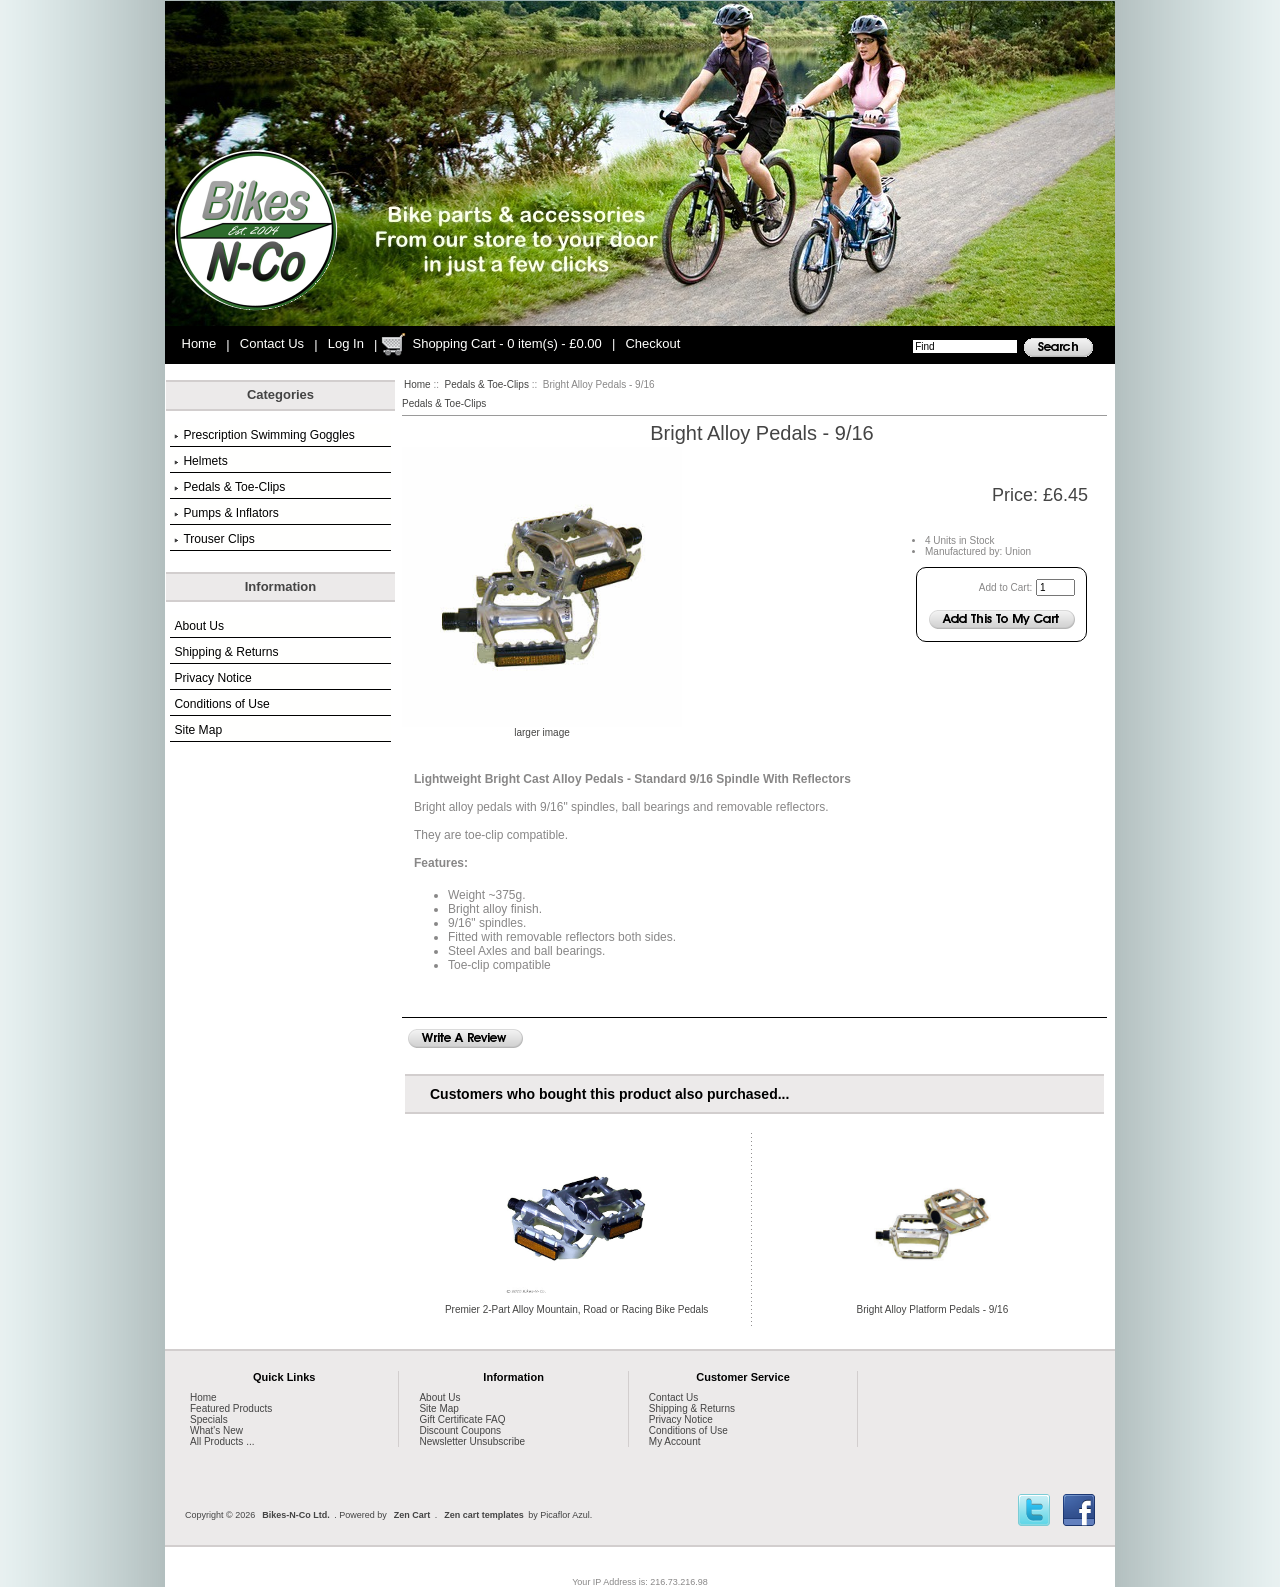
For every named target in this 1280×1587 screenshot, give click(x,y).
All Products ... (222, 1441)
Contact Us (272, 343)
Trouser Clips (214, 539)
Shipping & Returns (226, 652)
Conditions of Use (221, 704)
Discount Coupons (460, 1430)
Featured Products (231, 1408)
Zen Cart (412, 1515)
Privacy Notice (212, 678)
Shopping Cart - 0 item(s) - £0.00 (506, 343)
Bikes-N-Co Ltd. (296, 1515)
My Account (675, 1441)
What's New (216, 1430)
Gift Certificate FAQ (462, 1419)
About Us (199, 626)
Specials (209, 1419)
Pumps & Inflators (226, 513)
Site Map (198, 730)
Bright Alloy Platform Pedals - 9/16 (932, 1309)
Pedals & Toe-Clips (487, 384)
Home (199, 343)
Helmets (200, 461)
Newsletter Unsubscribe (472, 1441)
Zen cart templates (484, 1515)
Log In (346, 343)
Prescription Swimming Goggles (264, 435)
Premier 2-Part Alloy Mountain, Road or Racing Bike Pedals (576, 1309)
